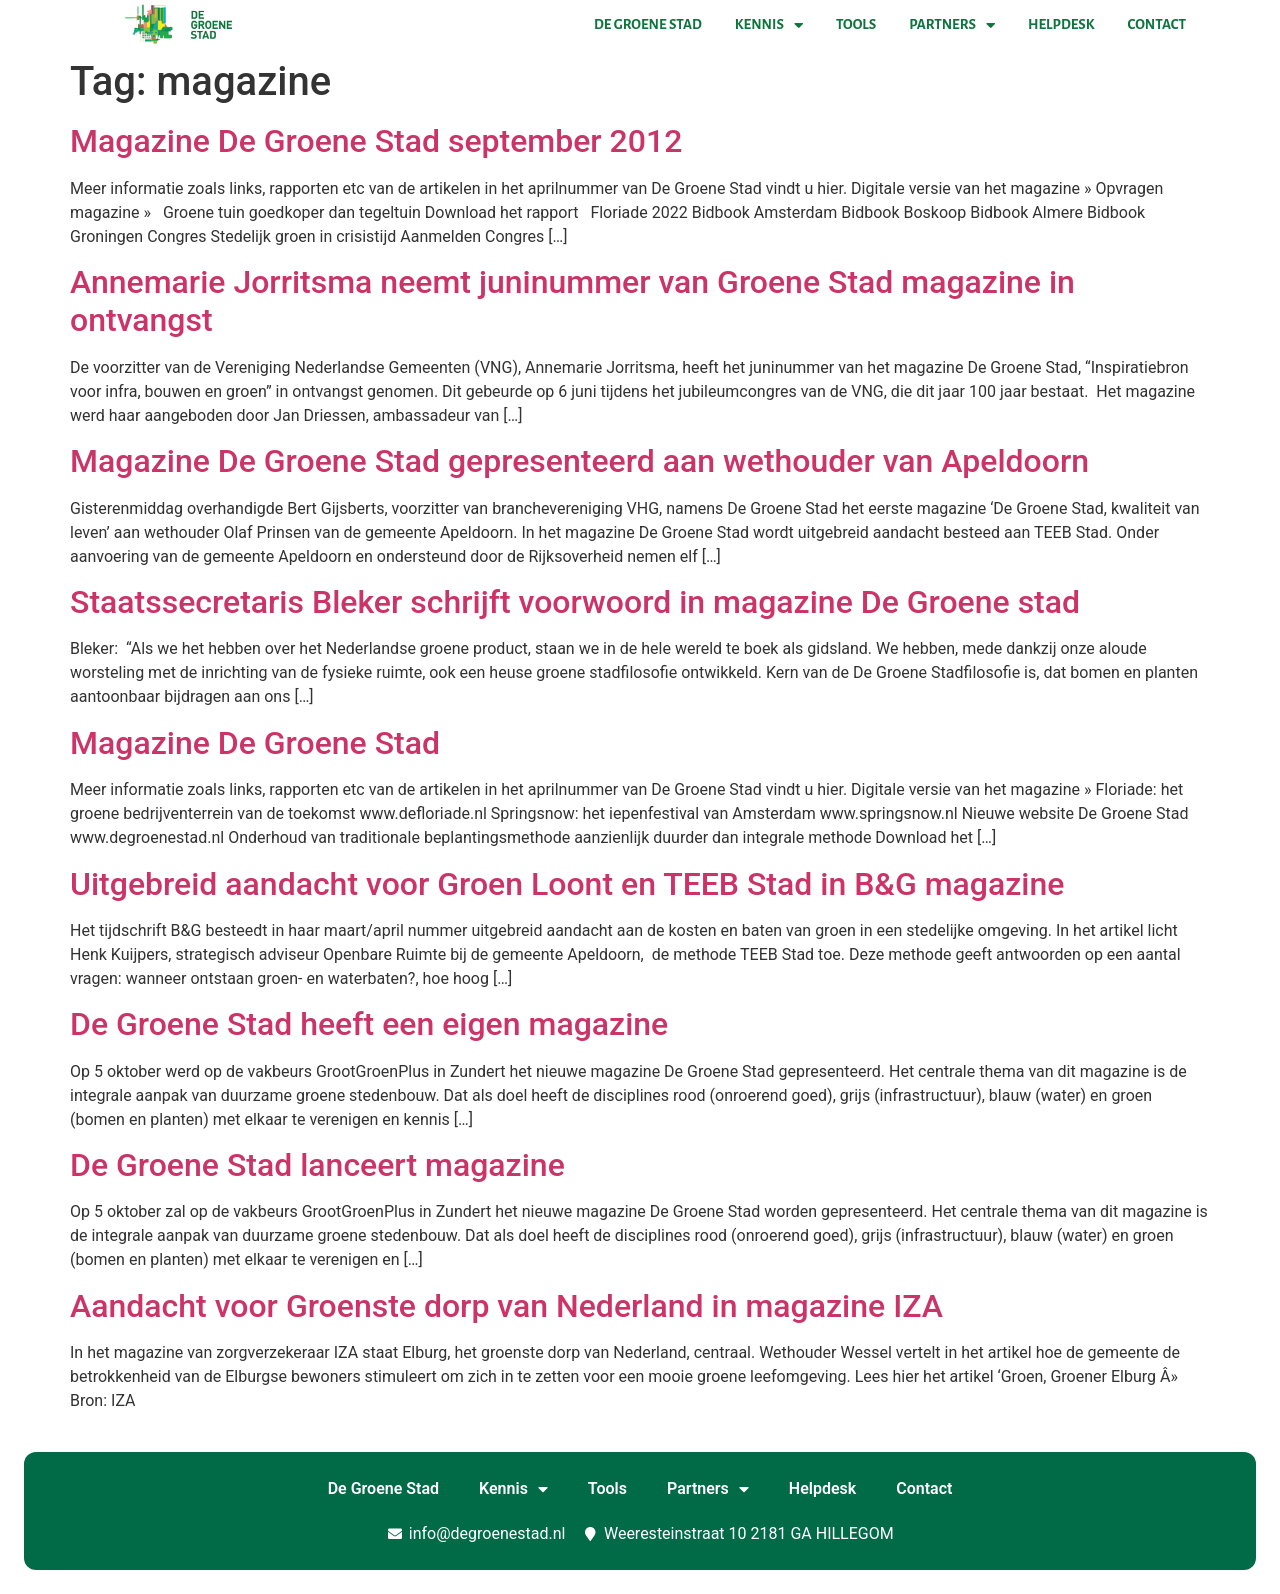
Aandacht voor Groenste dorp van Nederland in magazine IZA (506, 1306)
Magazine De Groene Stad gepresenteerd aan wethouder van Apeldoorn (579, 461)
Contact (1157, 24)
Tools (856, 24)
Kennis (769, 25)
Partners (952, 25)
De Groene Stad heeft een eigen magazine (369, 1024)
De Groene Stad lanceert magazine (317, 1165)
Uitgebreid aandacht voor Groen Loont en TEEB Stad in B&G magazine (567, 884)
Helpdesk (1061, 24)
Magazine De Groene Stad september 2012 (376, 141)
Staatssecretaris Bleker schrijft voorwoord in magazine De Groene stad (575, 602)
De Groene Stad (648, 24)
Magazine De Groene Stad (255, 743)
